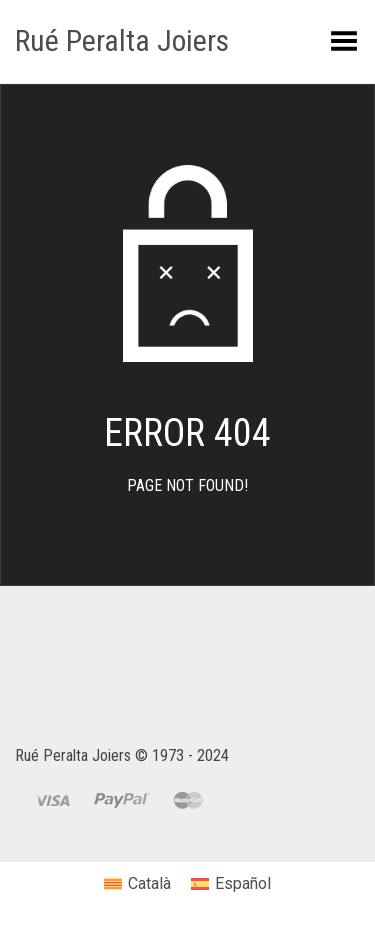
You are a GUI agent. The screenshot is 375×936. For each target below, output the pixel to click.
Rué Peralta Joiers (122, 40)
